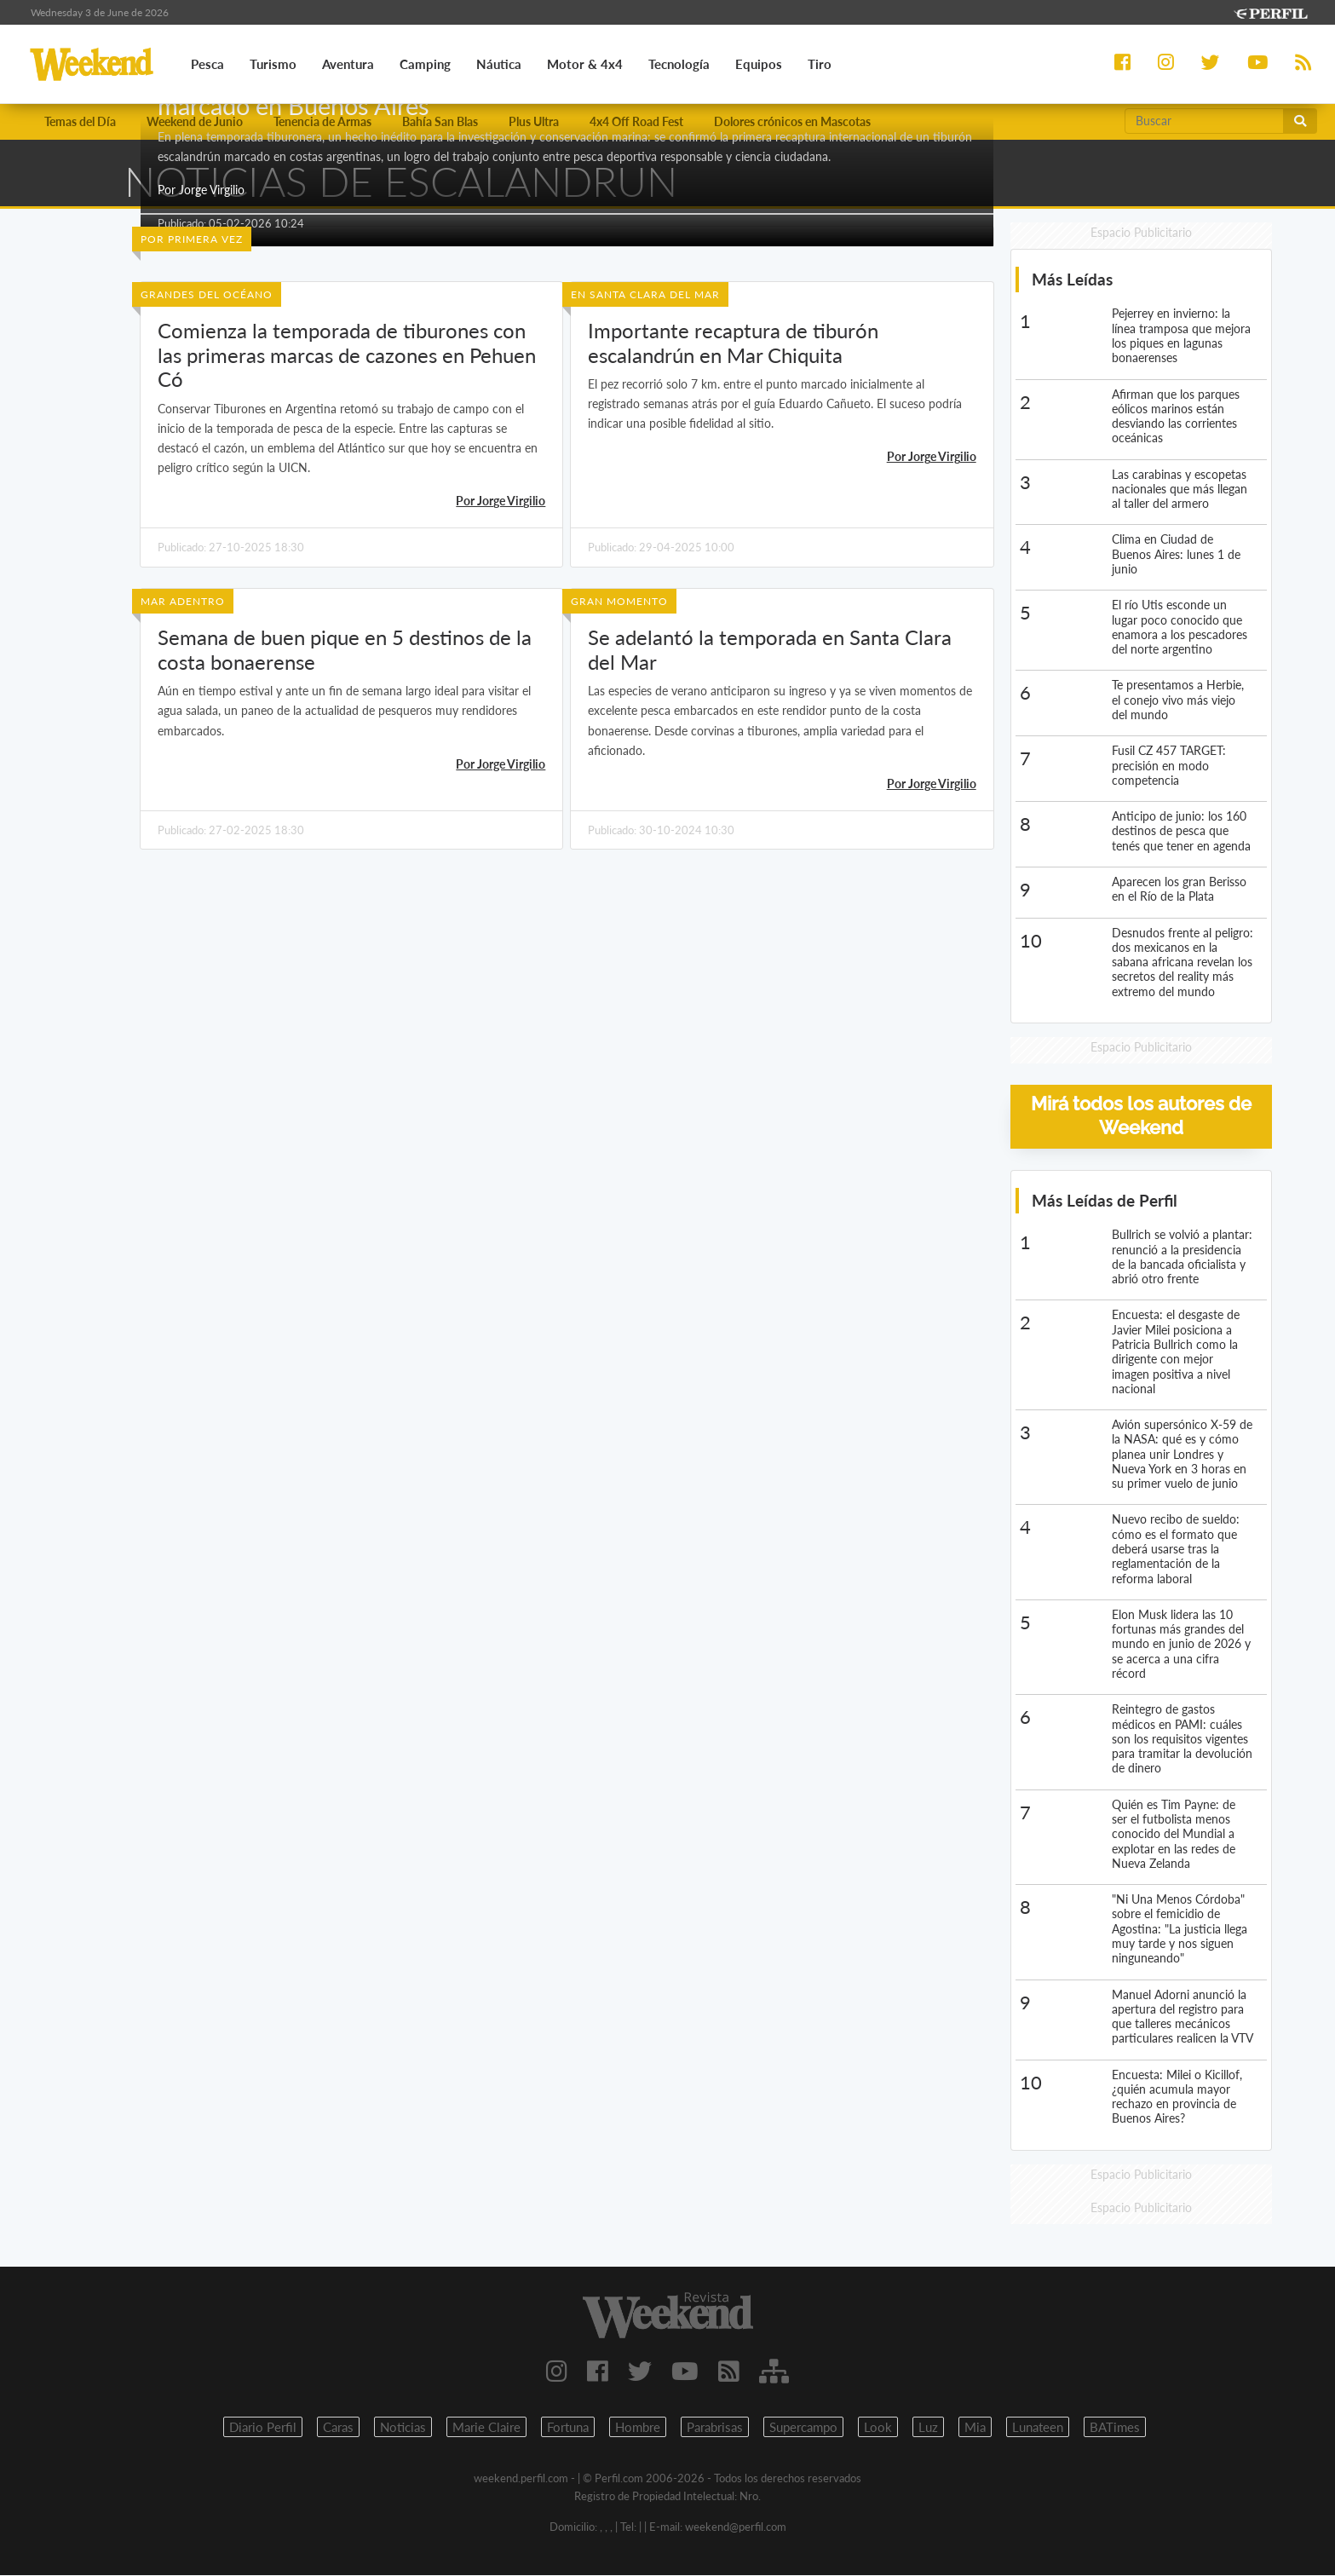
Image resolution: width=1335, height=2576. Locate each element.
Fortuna (568, 2427)
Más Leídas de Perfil (1104, 1200)
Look (878, 2427)
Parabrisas (715, 2427)
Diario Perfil (262, 2427)
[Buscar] (1204, 121)
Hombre (637, 2427)
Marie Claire (486, 2427)
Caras (338, 2427)
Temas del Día (80, 121)
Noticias (403, 2427)
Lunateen (1037, 2427)
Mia (975, 2427)
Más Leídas (1072, 280)
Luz (928, 2427)
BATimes (1115, 2427)
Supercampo (803, 2427)
